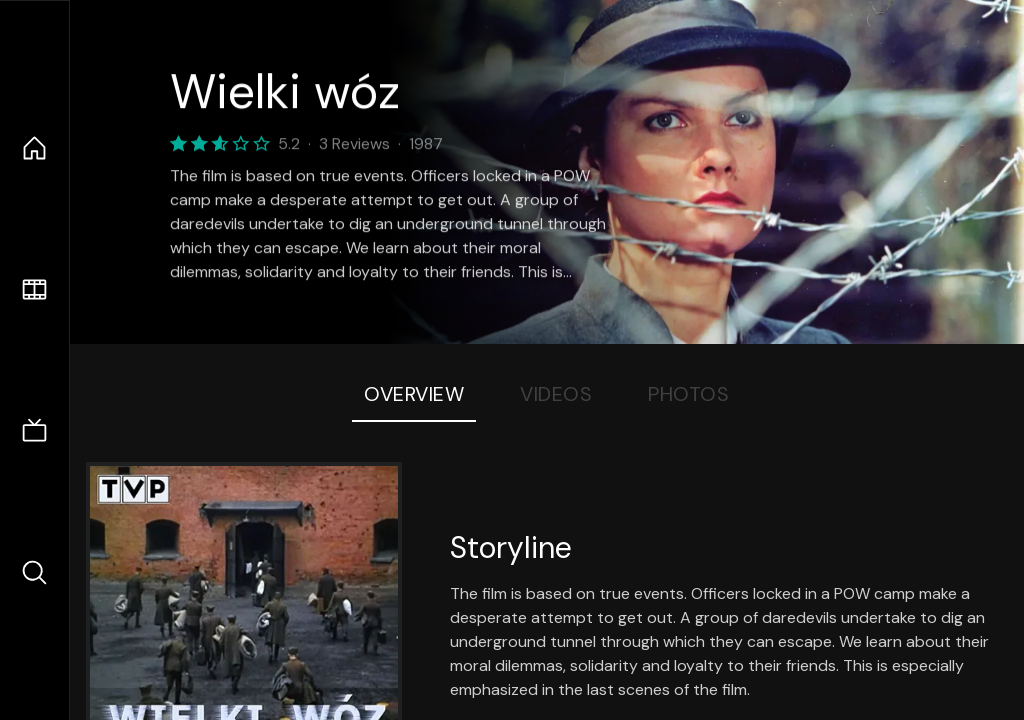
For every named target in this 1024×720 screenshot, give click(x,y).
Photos (688, 394)
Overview (414, 394)
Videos (556, 394)
